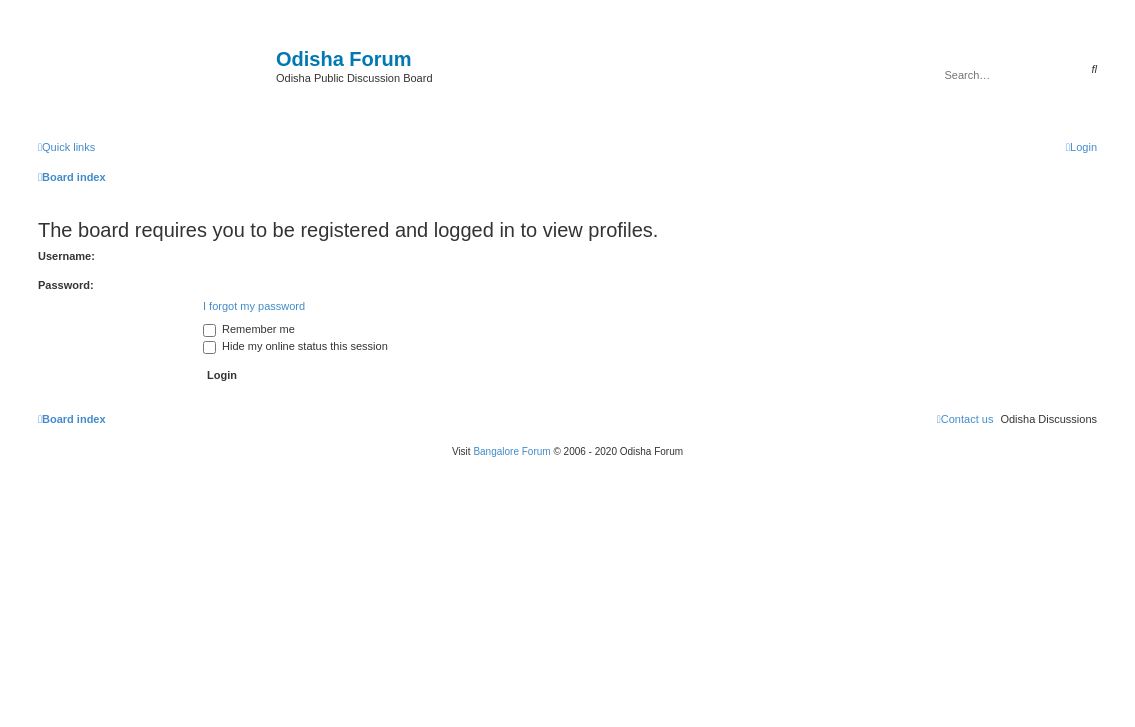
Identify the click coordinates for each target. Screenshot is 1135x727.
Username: (66, 256)
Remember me (249, 329)
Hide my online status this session (295, 346)
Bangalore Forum (511, 451)
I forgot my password (254, 306)
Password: (66, 285)
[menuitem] (1081, 147)
